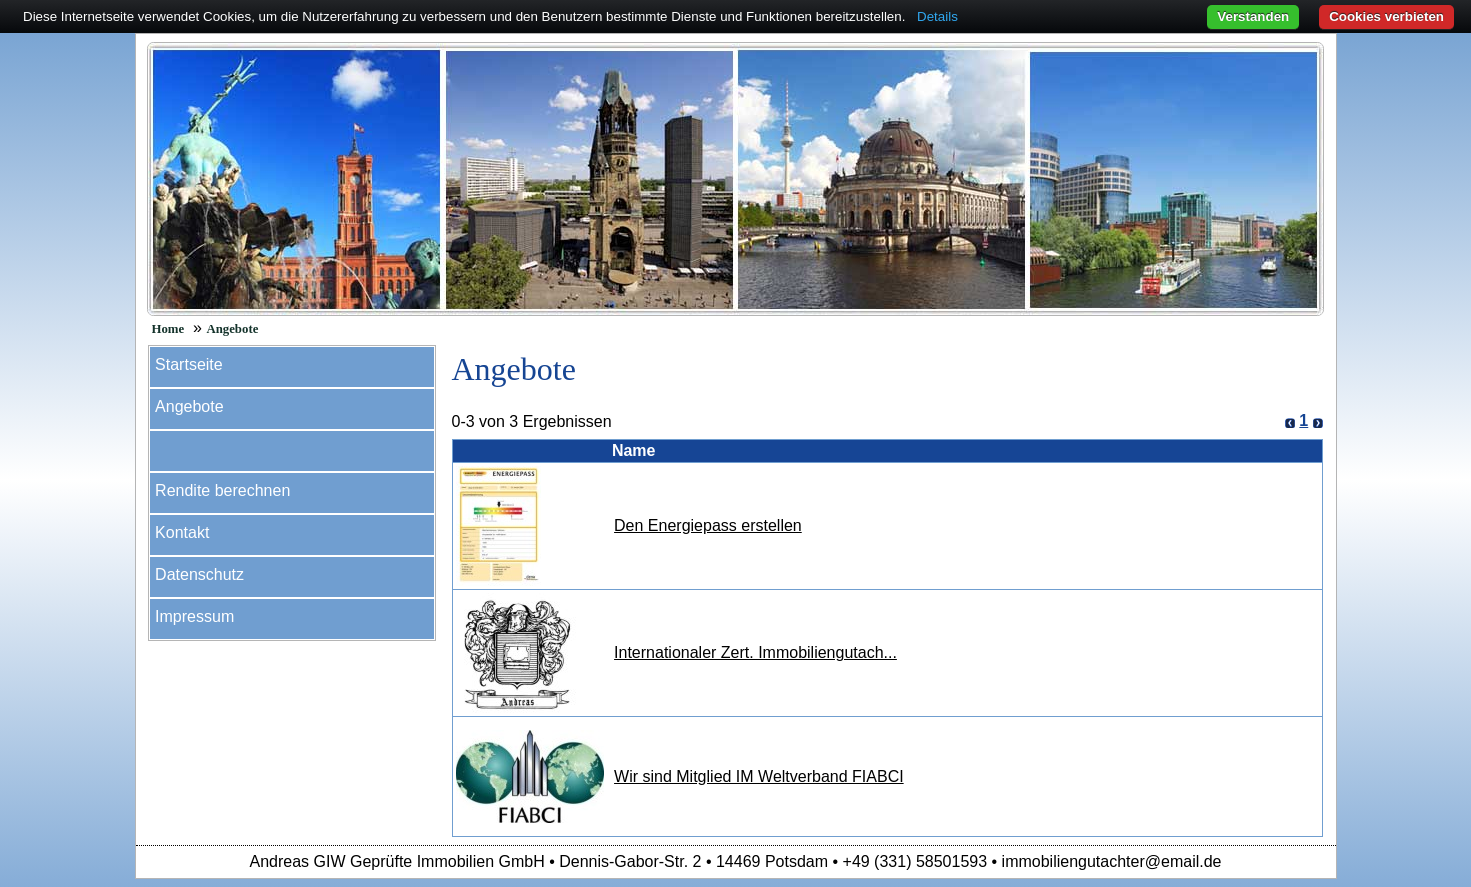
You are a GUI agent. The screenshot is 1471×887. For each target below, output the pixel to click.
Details (937, 16)
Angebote (232, 329)
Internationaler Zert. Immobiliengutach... (755, 652)
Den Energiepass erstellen (708, 525)
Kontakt (182, 532)
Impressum (194, 616)
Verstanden (1253, 16)
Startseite (189, 364)
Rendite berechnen (222, 490)
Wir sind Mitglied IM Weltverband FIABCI (759, 776)
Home (168, 329)
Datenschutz (199, 574)
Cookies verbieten (1386, 16)
